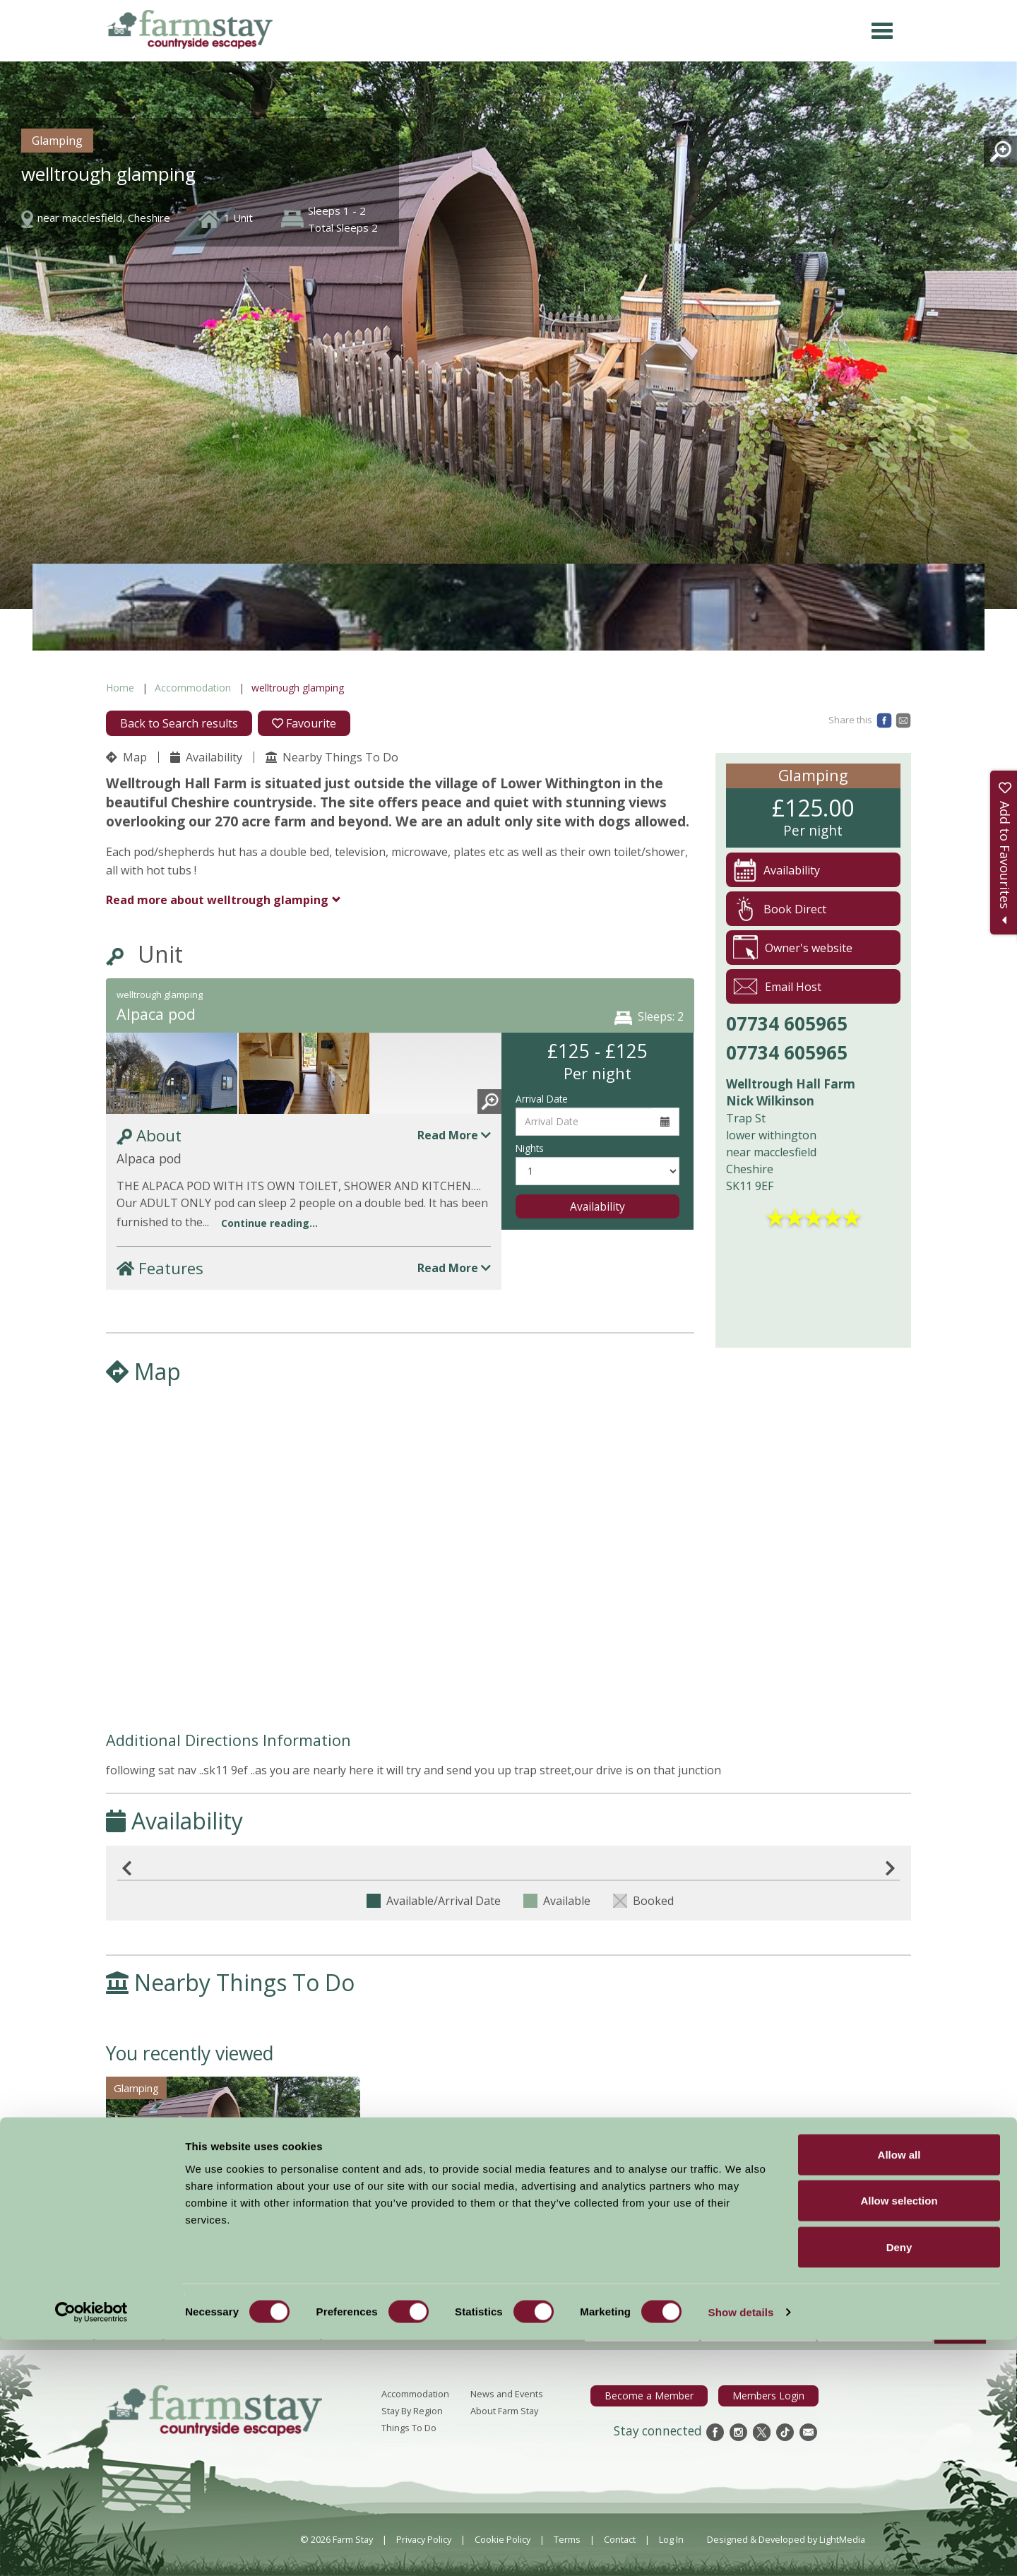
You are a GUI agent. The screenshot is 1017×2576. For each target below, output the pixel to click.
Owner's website (792, 947)
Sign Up (960, 2332)
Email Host (777, 986)
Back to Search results (179, 723)
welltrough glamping (217, 900)
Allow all (899, 2391)
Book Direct (779, 908)
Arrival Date (542, 1098)
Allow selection (898, 2437)
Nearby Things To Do (332, 757)
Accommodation (193, 687)
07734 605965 (787, 1023)
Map (126, 757)
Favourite (304, 723)
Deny (899, 2483)
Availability (206, 757)
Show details (741, 2548)
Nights (530, 1148)
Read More (454, 1135)
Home (120, 687)
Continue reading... (269, 1223)
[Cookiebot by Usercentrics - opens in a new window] (91, 2548)
